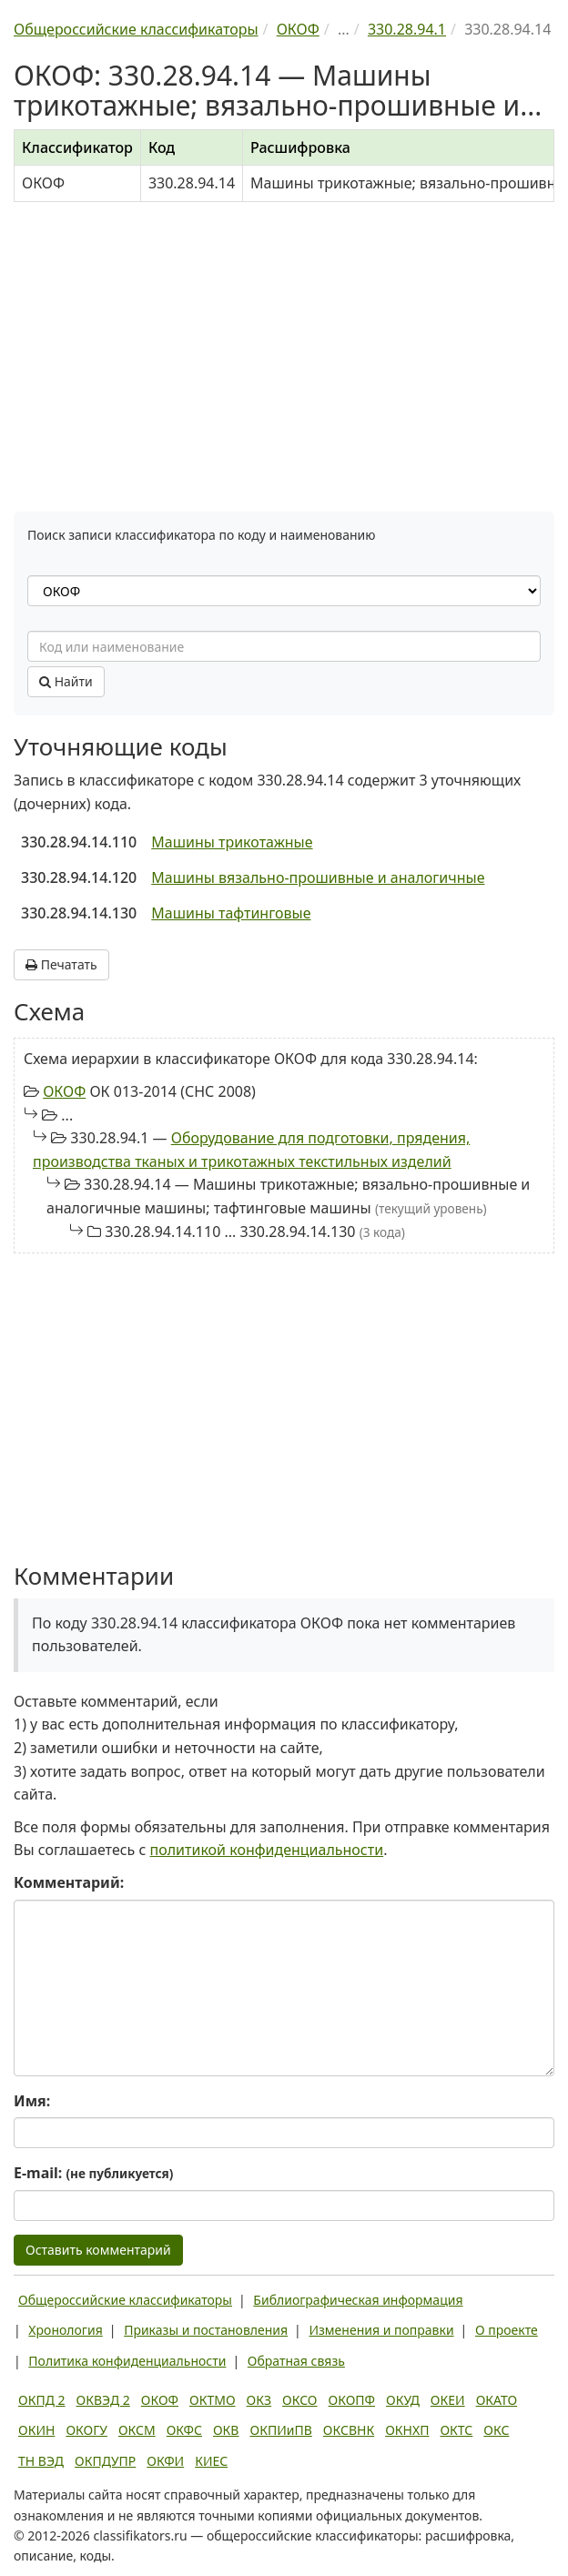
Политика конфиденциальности (127, 2360)
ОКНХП (407, 2430)
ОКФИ (165, 2461)
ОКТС (456, 2430)
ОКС (496, 2430)
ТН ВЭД (41, 2461)
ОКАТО (497, 2400)
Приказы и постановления (206, 2329)
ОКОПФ (352, 2400)
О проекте (506, 2329)
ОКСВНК (348, 2430)
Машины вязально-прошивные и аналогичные (317, 877)
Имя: (32, 2101)
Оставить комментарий (98, 2249)
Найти (66, 681)
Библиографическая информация (357, 2299)
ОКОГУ (86, 2430)
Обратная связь (296, 2360)
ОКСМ (137, 2430)
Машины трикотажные (231, 842)
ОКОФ (64, 1091)
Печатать (61, 964)
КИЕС (211, 2461)
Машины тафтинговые (230, 913)
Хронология (65, 2329)
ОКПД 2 (42, 2400)
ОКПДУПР (105, 2461)
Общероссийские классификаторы (125, 2299)
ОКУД (403, 2400)
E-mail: (93, 2173)
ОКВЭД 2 (103, 2400)
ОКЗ (259, 2400)
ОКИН (36, 2430)
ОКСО (299, 2400)
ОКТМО (212, 2400)
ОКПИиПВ (280, 2430)
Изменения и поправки (381, 2329)
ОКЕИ (448, 2400)
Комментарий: (69, 1882)
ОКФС (184, 2430)
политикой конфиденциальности (267, 1850)
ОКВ (226, 2430)
